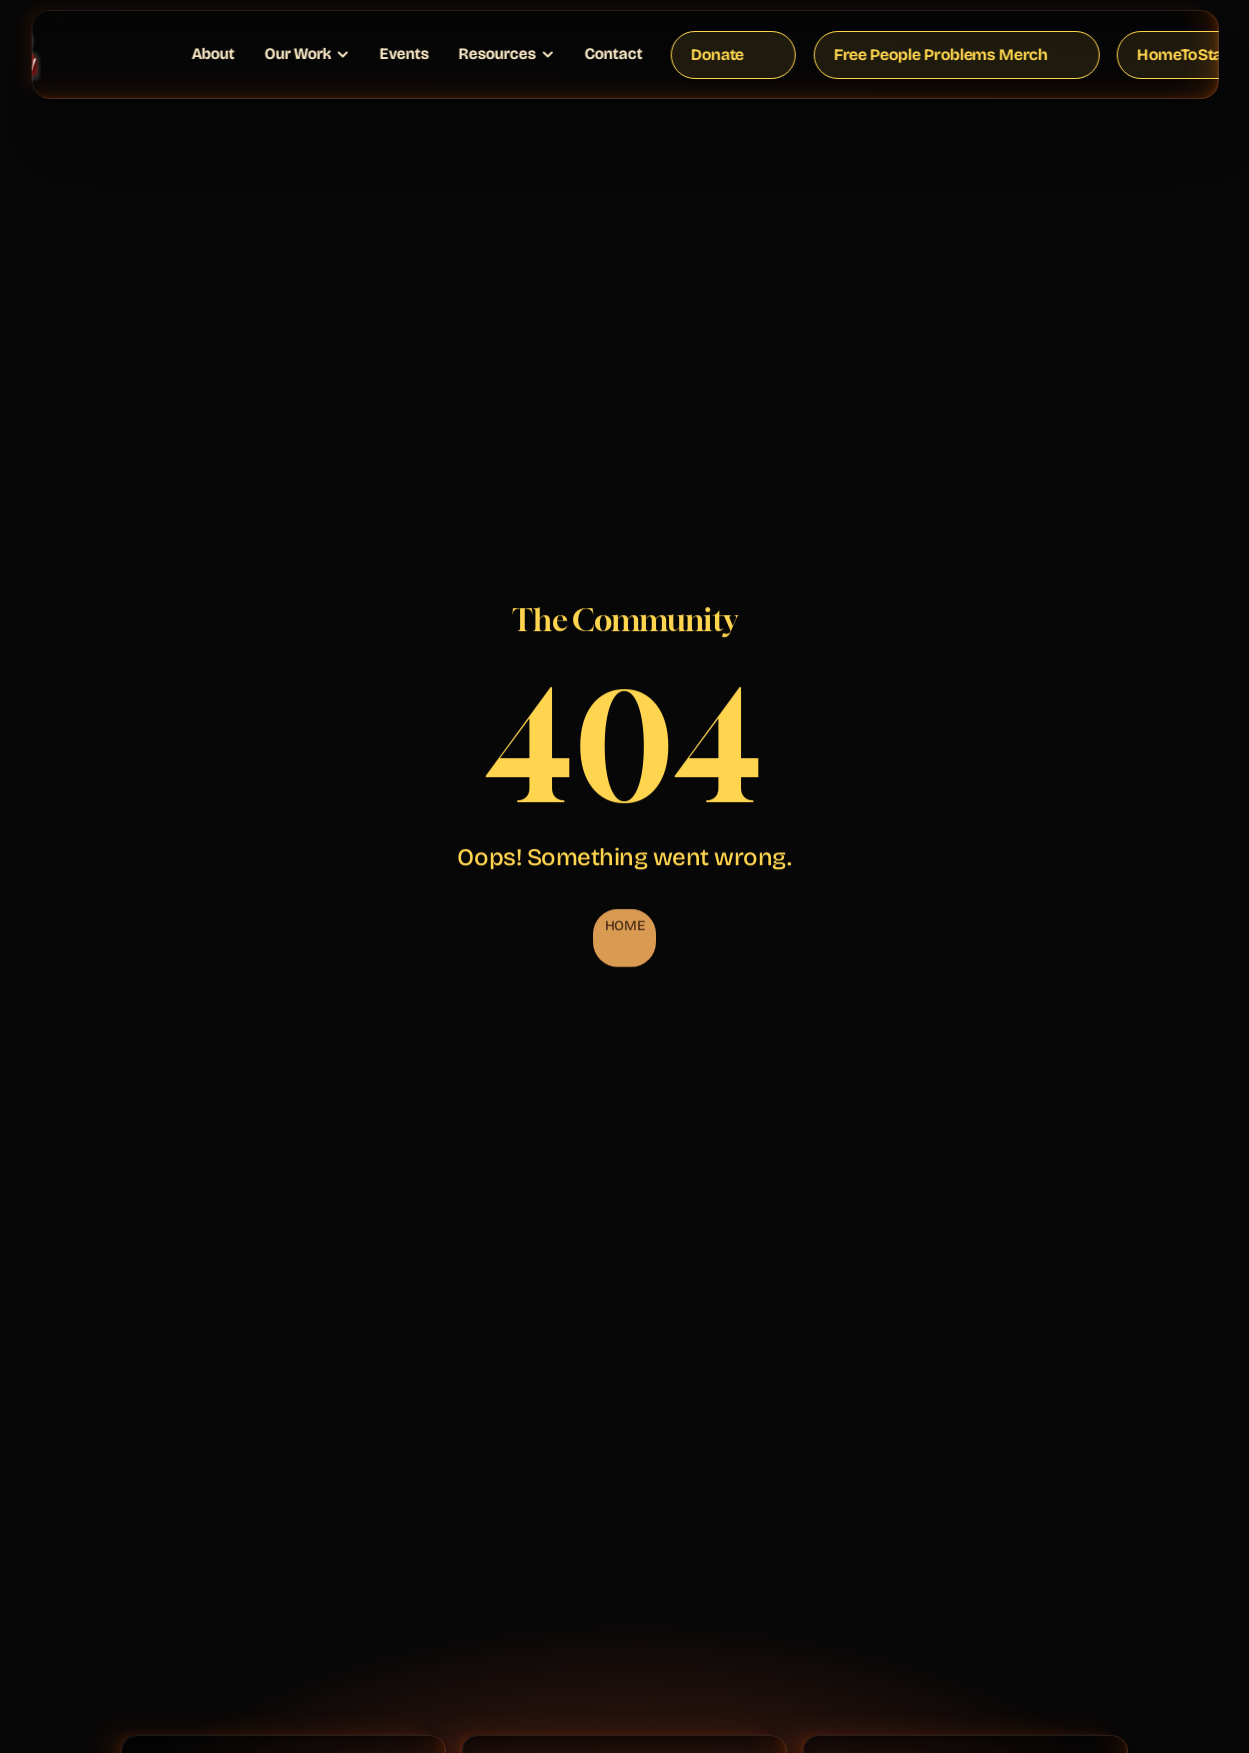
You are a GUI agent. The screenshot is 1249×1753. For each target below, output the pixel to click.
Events (403, 53)
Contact (613, 53)
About (212, 53)
